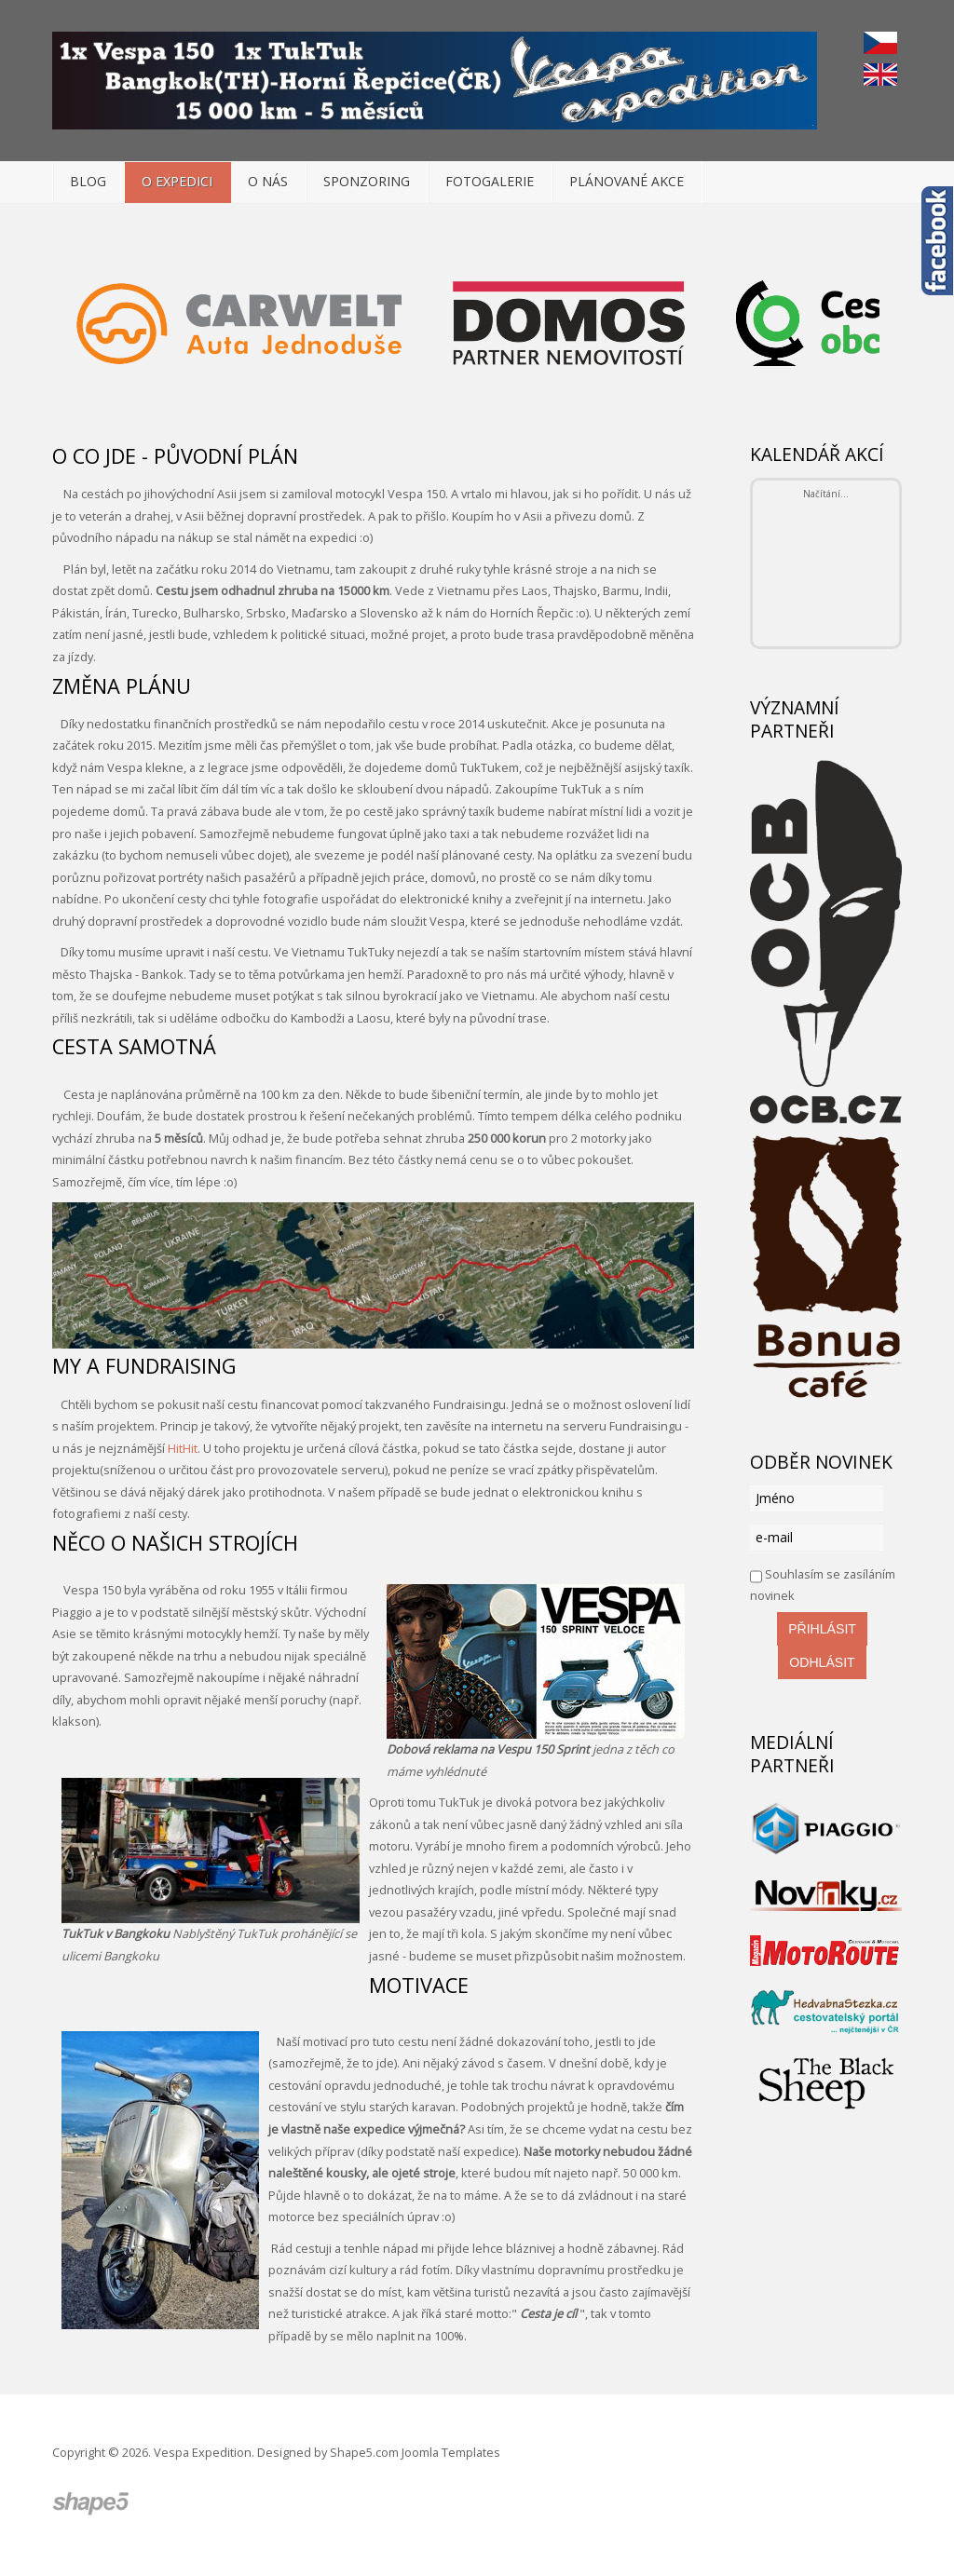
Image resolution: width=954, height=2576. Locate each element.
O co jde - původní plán (175, 455)
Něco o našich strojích (175, 1542)
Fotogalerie (489, 181)
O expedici (177, 181)
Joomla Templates (451, 2452)
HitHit (183, 1448)
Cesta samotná (134, 1046)
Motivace (419, 1985)
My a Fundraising (144, 1365)
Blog (88, 181)
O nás (268, 181)
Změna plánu (121, 685)
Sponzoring (366, 181)
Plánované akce (626, 181)
